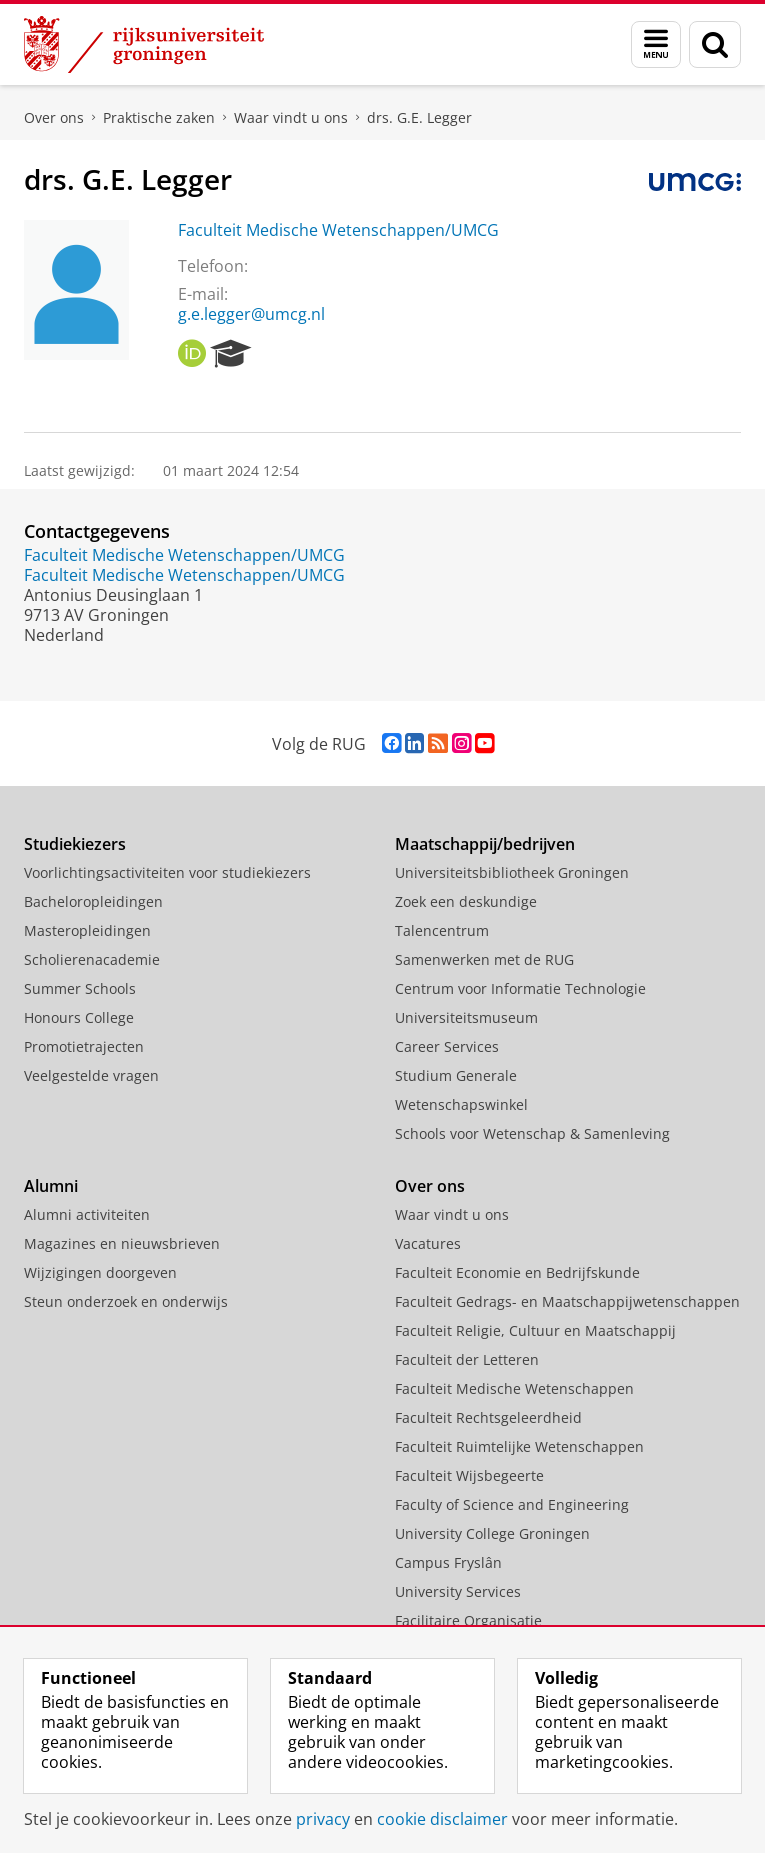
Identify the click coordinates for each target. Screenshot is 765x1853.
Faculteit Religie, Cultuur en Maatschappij (535, 1330)
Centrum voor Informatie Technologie (520, 988)
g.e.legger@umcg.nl (251, 314)
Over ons (54, 117)
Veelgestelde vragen (91, 1075)
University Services (458, 1591)
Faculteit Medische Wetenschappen (514, 1388)
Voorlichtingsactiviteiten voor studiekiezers (167, 872)
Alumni (51, 1186)
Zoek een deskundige (466, 901)
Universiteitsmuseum (466, 1017)
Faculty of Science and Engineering (512, 1504)
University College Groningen (492, 1533)
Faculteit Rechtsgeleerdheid (488, 1417)
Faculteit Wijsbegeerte (469, 1475)
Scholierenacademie (92, 959)
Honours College (79, 1017)
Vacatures (428, 1243)
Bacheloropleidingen (93, 901)
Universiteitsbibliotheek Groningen (512, 872)
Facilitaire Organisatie (468, 1620)
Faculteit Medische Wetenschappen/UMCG (338, 230)
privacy (323, 1819)
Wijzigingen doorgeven (100, 1272)
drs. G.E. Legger (419, 117)
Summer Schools (80, 988)
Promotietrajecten (84, 1046)
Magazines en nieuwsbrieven (122, 1243)
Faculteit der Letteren (467, 1359)
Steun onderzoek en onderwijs (126, 1301)
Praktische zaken (159, 117)
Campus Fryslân (448, 1562)
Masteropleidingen (87, 930)
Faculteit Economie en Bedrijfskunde (517, 1272)
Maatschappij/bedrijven (485, 844)
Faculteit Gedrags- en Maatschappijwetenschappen (567, 1301)
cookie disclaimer (442, 1819)
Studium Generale (456, 1075)
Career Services (447, 1046)
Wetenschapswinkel (461, 1104)
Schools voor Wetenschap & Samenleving (532, 1133)
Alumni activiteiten (87, 1214)
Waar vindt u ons (291, 117)
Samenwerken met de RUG (484, 959)
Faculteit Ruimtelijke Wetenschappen (519, 1446)
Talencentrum (442, 930)
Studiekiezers (75, 844)
